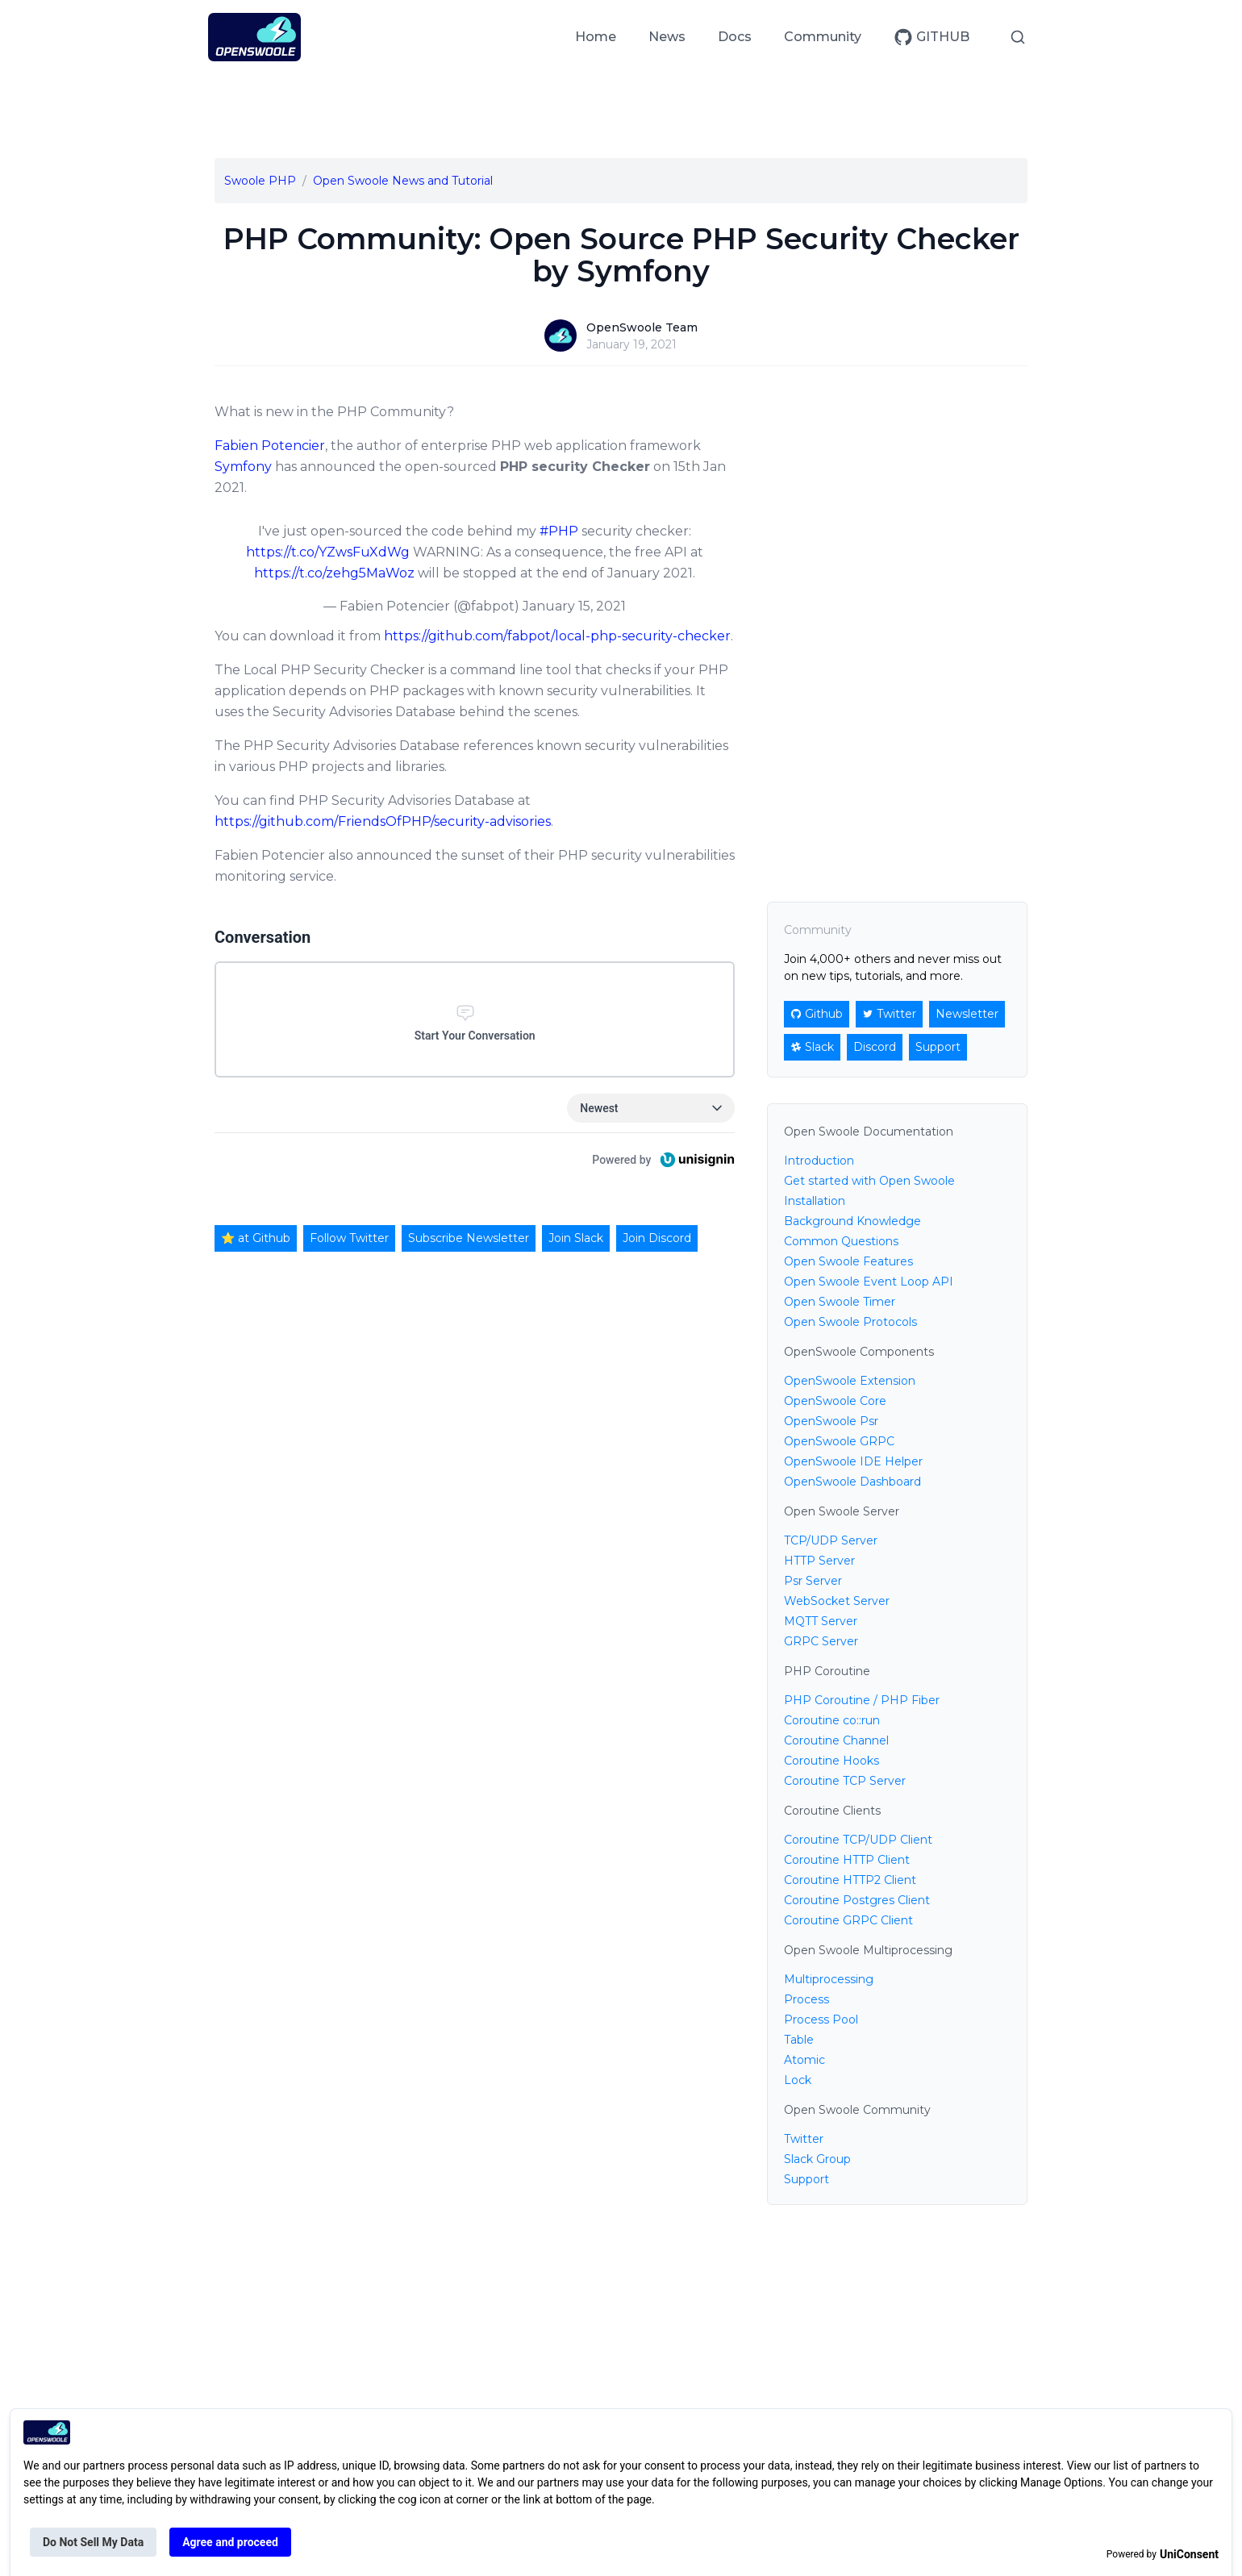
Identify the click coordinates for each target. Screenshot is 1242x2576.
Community (822, 36)
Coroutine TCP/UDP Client (858, 1839)
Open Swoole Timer (839, 1301)
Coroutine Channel (836, 1740)
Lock (797, 2080)
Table (799, 2039)
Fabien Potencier (270, 445)
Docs (735, 36)
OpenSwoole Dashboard (852, 1481)
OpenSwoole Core (835, 1401)
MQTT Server (820, 1621)
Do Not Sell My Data (93, 2542)
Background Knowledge (852, 1221)
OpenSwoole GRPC (839, 1441)
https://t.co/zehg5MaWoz (334, 573)
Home (595, 36)
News (667, 36)
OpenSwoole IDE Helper (853, 1461)
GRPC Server (821, 1641)
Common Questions (841, 1241)
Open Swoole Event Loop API (868, 1281)
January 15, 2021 (574, 606)
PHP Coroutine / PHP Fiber (862, 1700)
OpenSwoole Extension (849, 1380)
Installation (814, 1201)
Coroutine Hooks (831, 1760)
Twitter (803, 2139)
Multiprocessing (828, 1979)
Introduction (819, 1160)
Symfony (243, 466)
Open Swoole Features (848, 1261)
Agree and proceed (230, 2542)
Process (806, 1999)
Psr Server (813, 1581)
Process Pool (821, 2019)
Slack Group (817, 2159)
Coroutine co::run (832, 1720)
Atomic (804, 2060)
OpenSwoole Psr (831, 1421)
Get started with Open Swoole (869, 1180)
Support (806, 2179)
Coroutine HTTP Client (847, 1860)
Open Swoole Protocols (850, 1322)
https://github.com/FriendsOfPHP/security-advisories (383, 821)
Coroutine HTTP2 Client (850, 1880)
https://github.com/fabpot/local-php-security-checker (557, 636)
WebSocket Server (837, 1601)
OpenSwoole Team (642, 327)
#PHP (559, 531)
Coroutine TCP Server (845, 1781)
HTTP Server (819, 1560)
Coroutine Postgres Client (857, 1900)
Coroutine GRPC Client (848, 1920)
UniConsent (1189, 2554)
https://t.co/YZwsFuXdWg (328, 552)
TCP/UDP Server (830, 1540)
